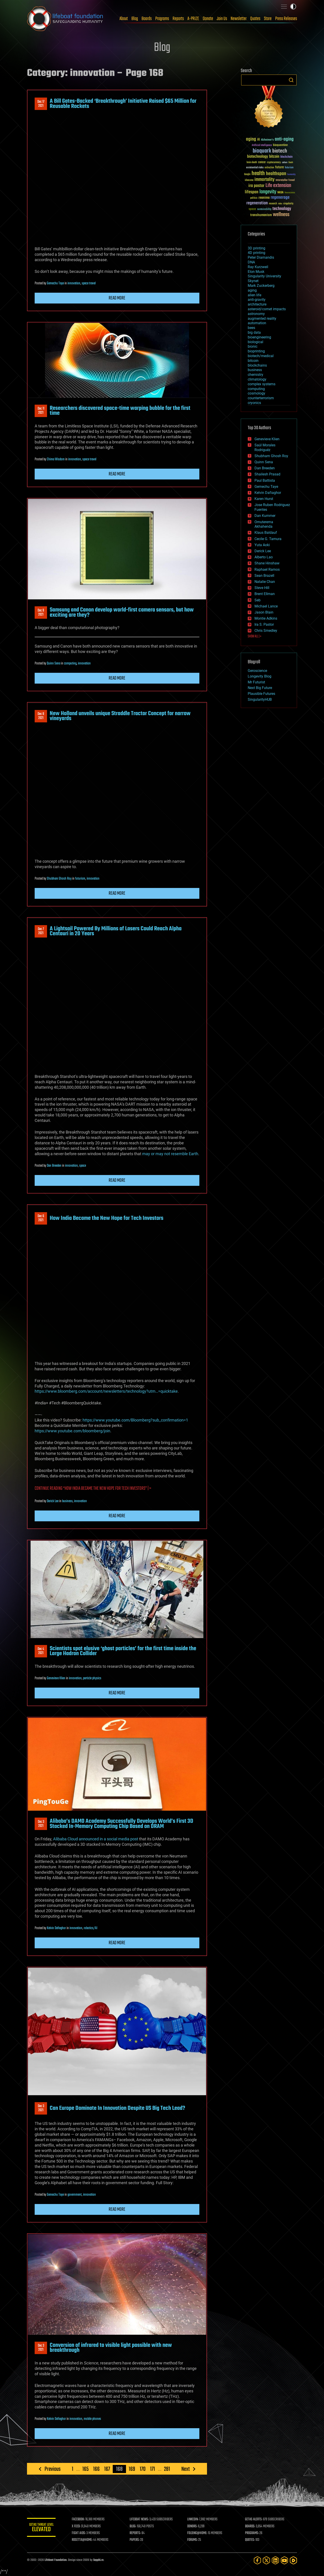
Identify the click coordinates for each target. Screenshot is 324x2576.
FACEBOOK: (81, 2519)
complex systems (261, 384)
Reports (178, 18)
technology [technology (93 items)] (281, 209)
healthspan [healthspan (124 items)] (276, 174)
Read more (117, 298)
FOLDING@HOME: (199, 2533)
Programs (162, 18)
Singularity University (264, 276)
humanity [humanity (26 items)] (291, 174)
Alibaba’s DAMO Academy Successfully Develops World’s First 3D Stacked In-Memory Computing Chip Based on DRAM (121, 1824)
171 (152, 2469)
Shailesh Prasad (267, 474)
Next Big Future (260, 688)
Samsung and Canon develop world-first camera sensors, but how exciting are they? (122, 612)
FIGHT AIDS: (82, 2533)
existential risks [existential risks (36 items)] (254, 167)
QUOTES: (250, 2540)
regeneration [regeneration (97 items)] (257, 203)
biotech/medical (261, 356)
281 (167, 2469)
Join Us (222, 18)
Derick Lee (52, 1501)
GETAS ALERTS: (254, 2519)
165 (85, 2469)
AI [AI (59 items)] (258, 140)
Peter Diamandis (261, 257)
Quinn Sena (53, 663)
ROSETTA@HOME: (85, 2540)
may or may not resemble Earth (170, 1153)
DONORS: (194, 2526)
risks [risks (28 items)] (280, 203)
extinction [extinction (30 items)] (269, 167)
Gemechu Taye (55, 283)
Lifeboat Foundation (56, 2560)
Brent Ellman (264, 594)
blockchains (257, 365)
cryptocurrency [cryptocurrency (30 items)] (274, 162)
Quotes (255, 18)
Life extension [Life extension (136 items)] (278, 186)
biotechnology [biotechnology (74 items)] (257, 156)
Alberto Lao (263, 557)
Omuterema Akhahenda (263, 524)
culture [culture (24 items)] (284, 162)
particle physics (92, 1678)
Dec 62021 (41, 1218)
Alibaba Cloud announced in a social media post (95, 1839)
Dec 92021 (41, 613)
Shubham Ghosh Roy (59, 879)
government (75, 2195)
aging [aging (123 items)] (251, 139)
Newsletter (239, 18)
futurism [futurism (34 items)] (289, 167)
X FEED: (79, 2526)
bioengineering (259, 337)
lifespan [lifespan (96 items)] (251, 192)
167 (107, 2469)
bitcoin (253, 360)
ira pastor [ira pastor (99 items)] (256, 185)
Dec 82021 (41, 716)
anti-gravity (257, 299)
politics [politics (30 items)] (253, 198)
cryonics (254, 403)
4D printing (256, 253)
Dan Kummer (264, 515)
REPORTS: (137, 2533)
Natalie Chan (264, 582)
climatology (257, 379)
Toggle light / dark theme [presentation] (293, 6)
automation (257, 323)
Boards (147, 18)
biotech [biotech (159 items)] (279, 151)
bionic (252, 346)
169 (132, 2469)
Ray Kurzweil (258, 267)
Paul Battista (264, 480)
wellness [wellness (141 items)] (281, 215)
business (67, 1501)
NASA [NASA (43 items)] (280, 192)
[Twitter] (266, 2560)
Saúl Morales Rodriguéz (264, 447)
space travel (89, 283)
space (82, 1166)
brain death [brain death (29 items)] (252, 162)
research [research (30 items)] (273, 203)
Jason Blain (263, 612)
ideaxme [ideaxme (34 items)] (249, 180)
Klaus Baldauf (265, 532)
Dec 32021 (41, 1824)
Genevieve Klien (56, 1678)
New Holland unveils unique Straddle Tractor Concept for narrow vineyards (120, 716)
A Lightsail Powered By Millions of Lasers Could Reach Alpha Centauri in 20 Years (116, 931)
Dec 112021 (41, 411)
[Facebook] (257, 2560)
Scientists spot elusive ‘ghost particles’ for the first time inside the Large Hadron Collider (123, 1651)
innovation (74, 283)
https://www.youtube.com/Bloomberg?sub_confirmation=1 (135, 1420)
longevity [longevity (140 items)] (267, 192)
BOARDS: (251, 2526)
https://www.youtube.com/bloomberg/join (72, 1430)
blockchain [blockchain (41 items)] (286, 157)
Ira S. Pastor (264, 624)
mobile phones (92, 2419)
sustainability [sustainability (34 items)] (264, 209)
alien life (254, 295)
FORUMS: (194, 2540)
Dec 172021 (40, 104)
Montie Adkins (265, 618)
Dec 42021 (41, 1651)
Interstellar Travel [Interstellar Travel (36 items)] (285, 180)
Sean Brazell (264, 575)
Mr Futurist (256, 682)
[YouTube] (284, 2560)
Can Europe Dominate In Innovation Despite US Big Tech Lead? (117, 2108)
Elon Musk (256, 271)
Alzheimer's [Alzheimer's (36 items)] (267, 140)
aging (252, 290)
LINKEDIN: (194, 2519)
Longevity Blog (259, 676)
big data (254, 332)
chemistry (255, 374)
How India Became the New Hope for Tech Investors (106, 1218)
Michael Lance (266, 606)
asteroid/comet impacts (267, 309)
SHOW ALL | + (254, 636)
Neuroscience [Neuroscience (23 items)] (290, 193)
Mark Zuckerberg (261, 285)
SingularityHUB (260, 699)
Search (291, 80)
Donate (208, 18)
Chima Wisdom (56, 459)
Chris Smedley (265, 630)
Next (185, 2469)
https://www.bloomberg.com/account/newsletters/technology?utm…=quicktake (106, 1391)
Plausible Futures (261, 693)
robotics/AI (90, 1928)
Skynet (253, 281)
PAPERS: (137, 2540)
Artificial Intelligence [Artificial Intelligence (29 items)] (262, 145)
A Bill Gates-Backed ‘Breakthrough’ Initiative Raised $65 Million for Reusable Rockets (123, 104)
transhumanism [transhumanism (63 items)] (261, 215)
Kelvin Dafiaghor (56, 1928)
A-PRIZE (193, 18)
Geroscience (257, 671)
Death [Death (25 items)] (290, 162)
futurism (80, 879)
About (123, 18)
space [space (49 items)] (252, 209)
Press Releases (286, 18)
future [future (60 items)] (279, 167)
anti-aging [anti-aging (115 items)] (284, 139)
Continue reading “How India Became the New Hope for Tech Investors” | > (93, 1488)
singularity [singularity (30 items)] (288, 203)
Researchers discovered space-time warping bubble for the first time (120, 411)
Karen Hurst (263, 499)
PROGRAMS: (252, 2533)
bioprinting (256, 351)
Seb (257, 600)
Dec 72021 (41, 931)
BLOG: (135, 2526)
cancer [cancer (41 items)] (262, 162)
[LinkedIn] (275, 2560)
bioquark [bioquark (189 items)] (262, 151)
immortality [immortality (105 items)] (264, 179)
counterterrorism (261, 398)
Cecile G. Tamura (267, 539)
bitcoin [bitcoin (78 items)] (274, 156)
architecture (257, 304)
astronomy (256, 314)
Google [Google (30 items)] (247, 174)
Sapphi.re (98, 2560)
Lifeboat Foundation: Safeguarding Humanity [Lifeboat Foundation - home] (65, 18)
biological (255, 342)
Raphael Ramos (267, 569)
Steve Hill (261, 588)
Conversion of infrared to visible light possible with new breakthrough (111, 2348)
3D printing (256, 248)
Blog (134, 18)
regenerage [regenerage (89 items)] (280, 197)
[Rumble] (293, 2560)
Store (268, 18)
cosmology (256, 393)
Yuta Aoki (262, 545)
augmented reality (262, 318)
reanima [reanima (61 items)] (264, 198)
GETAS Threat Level (43, 2528)
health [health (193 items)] (258, 173)
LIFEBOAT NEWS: (141, 2519)
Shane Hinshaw (266, 563)
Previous (53, 2469)
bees (251, 328)
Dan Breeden (54, 1166)
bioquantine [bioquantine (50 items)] (280, 145)
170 (143, 2469)
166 (96, 2469)
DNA (251, 262)
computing (70, 663)
